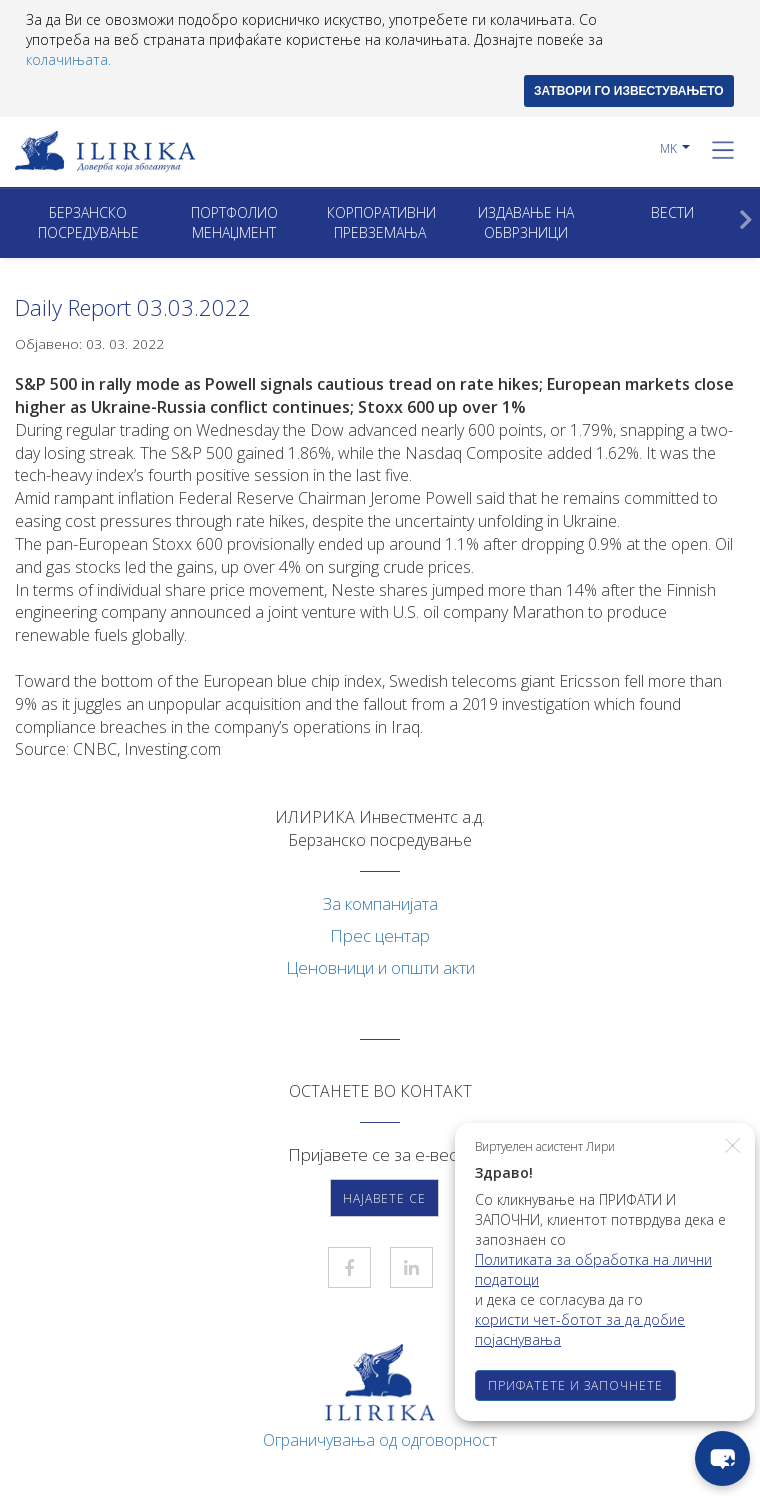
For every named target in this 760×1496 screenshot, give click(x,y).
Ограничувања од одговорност (380, 1440)
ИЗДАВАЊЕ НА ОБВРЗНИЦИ (526, 222)
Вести (672, 212)
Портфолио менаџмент (234, 222)
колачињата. (68, 59)
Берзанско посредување (88, 222)
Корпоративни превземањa (381, 222)
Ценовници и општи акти (380, 967)
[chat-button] (722, 1458)
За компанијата (380, 903)
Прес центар (380, 935)
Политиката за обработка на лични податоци (593, 1269)
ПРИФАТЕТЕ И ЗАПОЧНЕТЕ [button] (575, 1385)
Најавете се (384, 1198)
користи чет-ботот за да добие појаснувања (580, 1329)
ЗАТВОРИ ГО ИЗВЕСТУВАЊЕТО (629, 91)
